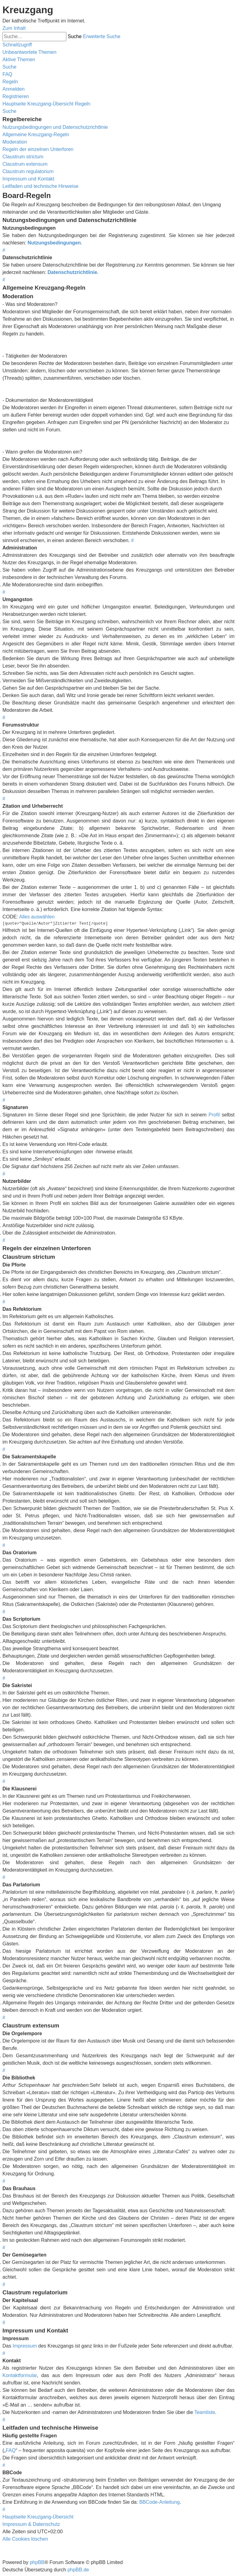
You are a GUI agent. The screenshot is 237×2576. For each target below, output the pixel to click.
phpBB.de (78, 2569)
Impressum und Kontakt (28, 178)
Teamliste (204, 2412)
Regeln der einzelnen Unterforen (37, 149)
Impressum (25, 2345)
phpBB (37, 2562)
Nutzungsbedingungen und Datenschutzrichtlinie (55, 127)
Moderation (14, 142)
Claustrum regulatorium (27, 171)
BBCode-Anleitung (159, 2502)
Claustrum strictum (22, 156)
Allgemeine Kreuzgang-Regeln (35, 134)
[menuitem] (29, 52)
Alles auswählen (37, 916)
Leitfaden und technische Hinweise (40, 186)
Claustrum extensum (25, 164)
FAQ (11, 2450)
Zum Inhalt (14, 28)
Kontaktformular (19, 2375)
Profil (214, 1114)
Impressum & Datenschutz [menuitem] (31, 2524)
